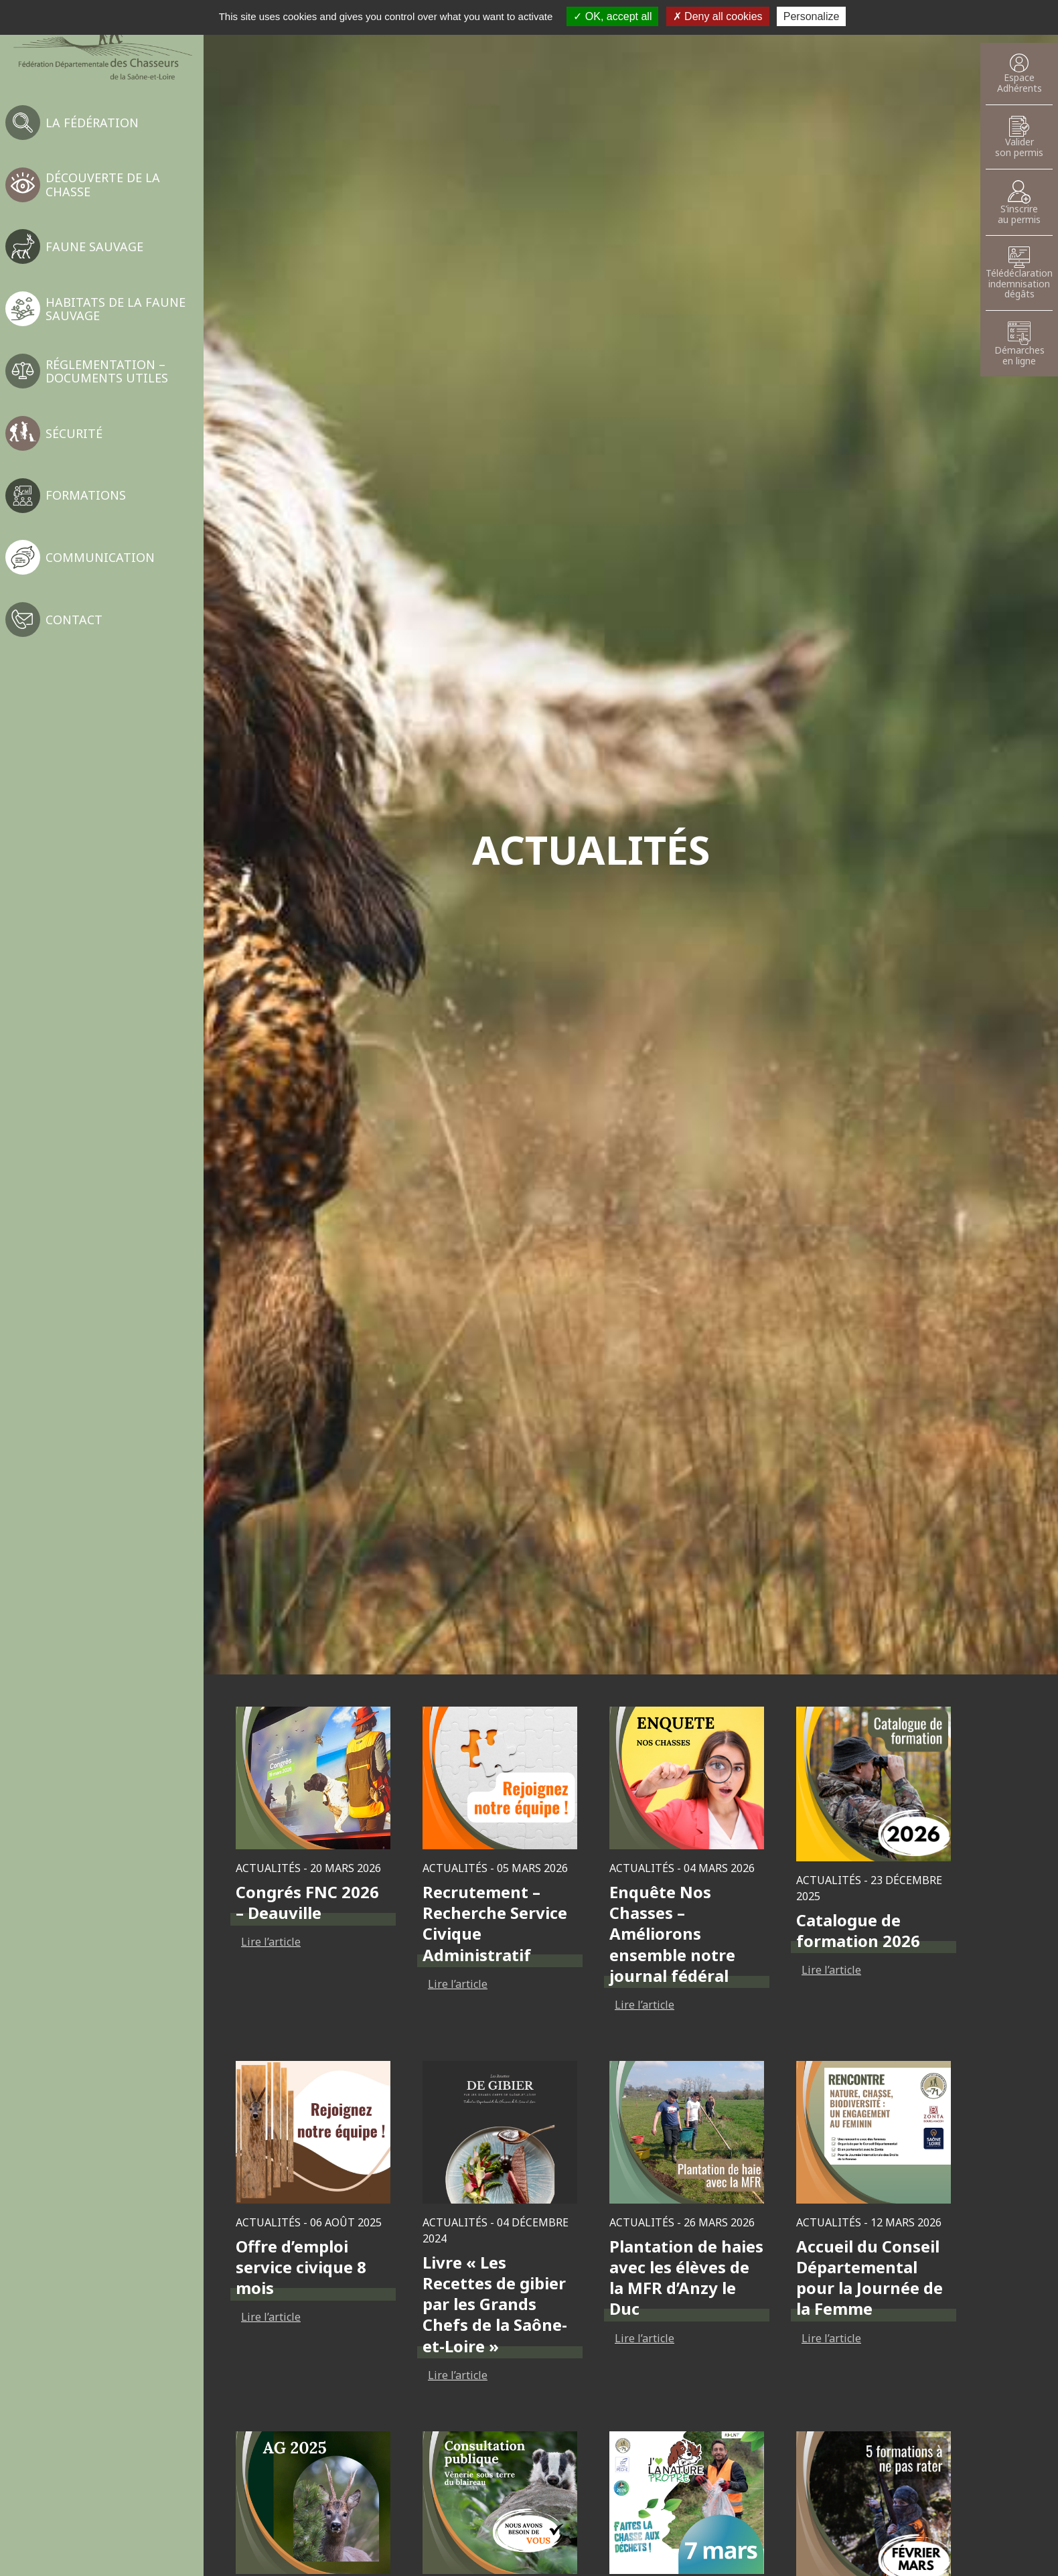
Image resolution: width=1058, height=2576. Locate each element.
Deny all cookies (718, 16)
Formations (86, 495)
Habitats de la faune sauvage (115, 309)
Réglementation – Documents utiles (107, 371)
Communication (100, 557)
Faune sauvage (94, 246)
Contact (74, 620)
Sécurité (74, 433)
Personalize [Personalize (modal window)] (811, 16)
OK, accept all (612, 16)
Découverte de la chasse (103, 184)
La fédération (92, 123)
